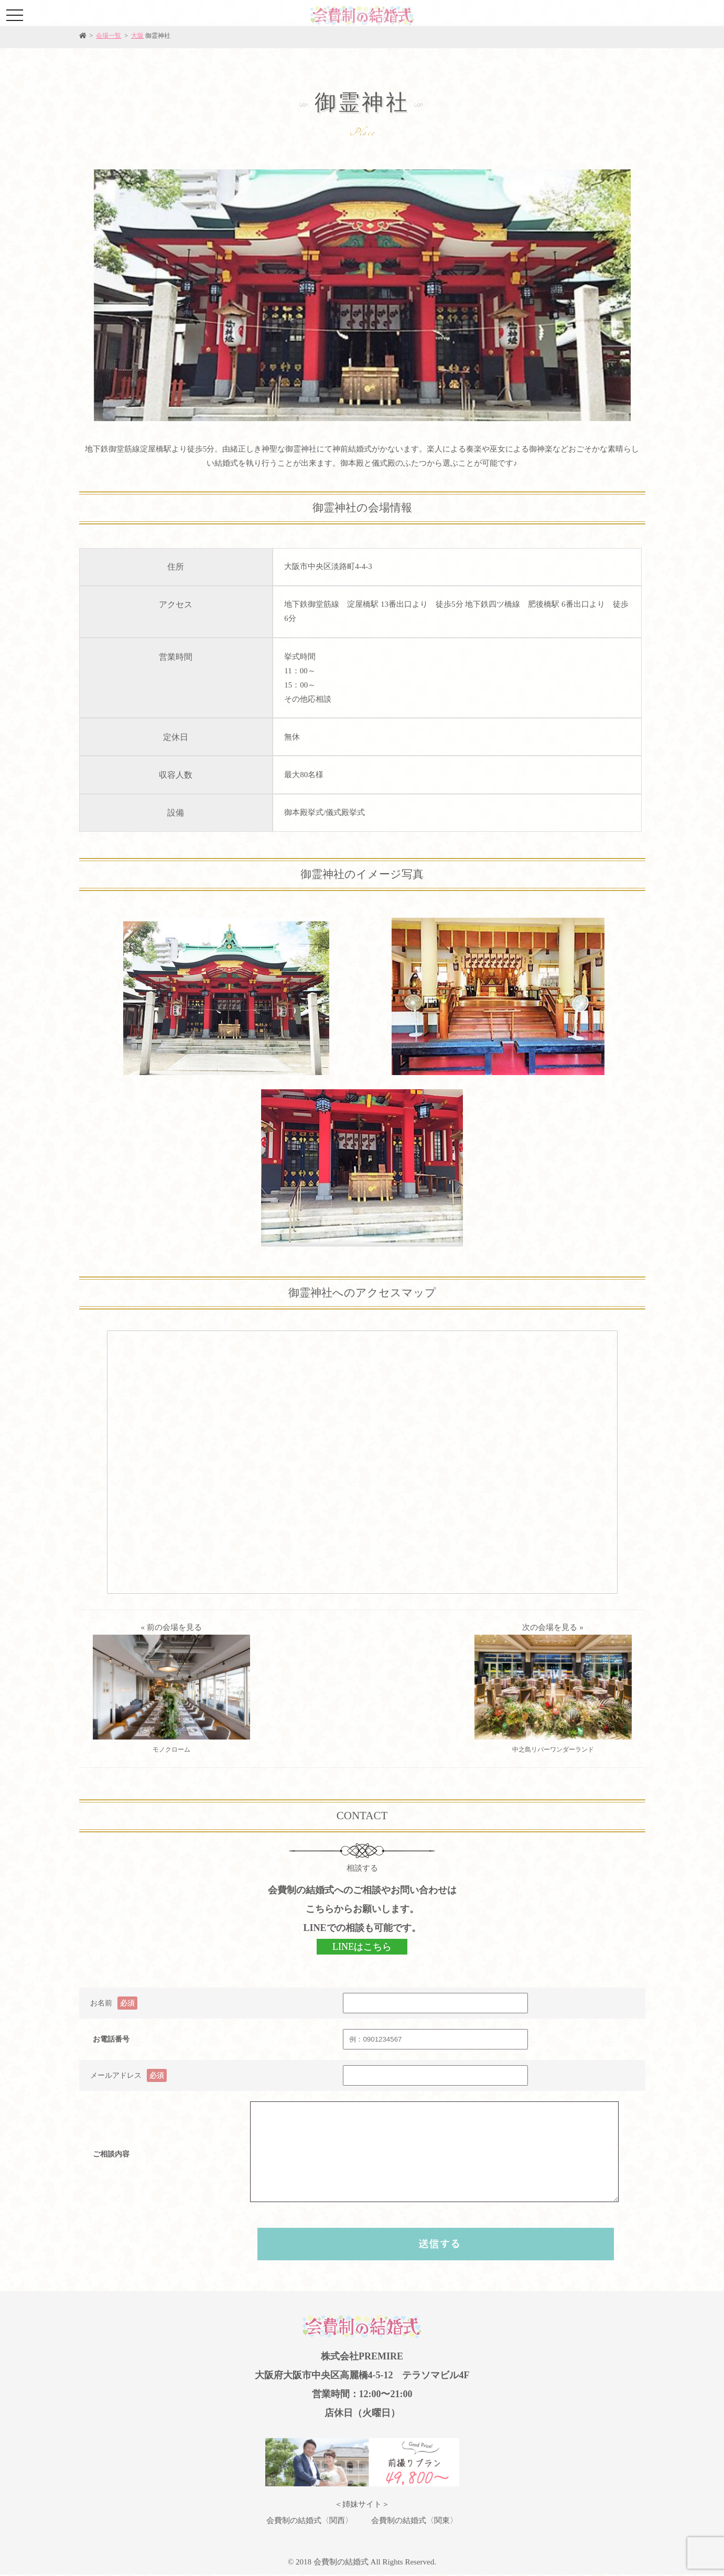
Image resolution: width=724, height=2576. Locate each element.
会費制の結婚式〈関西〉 (309, 2520)
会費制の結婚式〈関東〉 (414, 2520)
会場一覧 (108, 35)
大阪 (137, 35)
